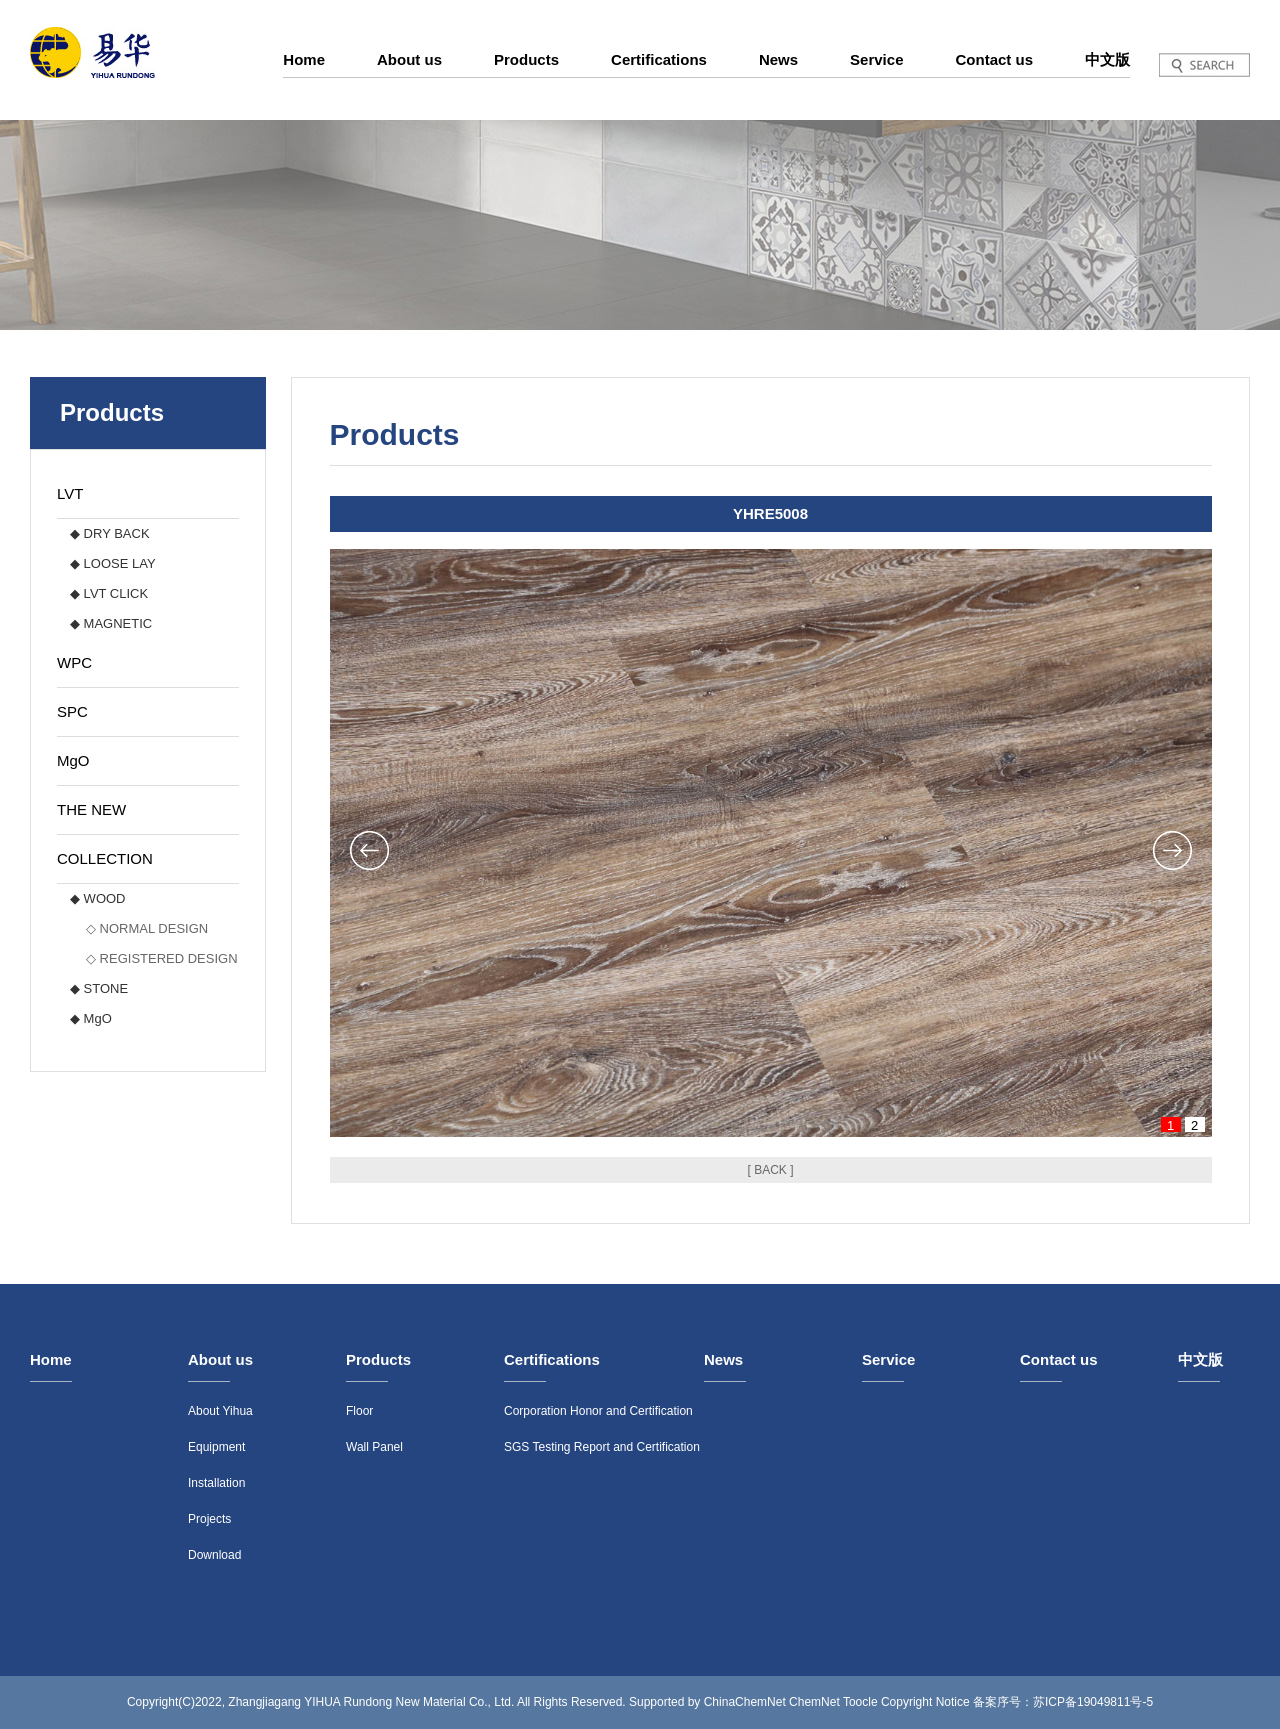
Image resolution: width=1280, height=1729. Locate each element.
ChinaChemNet (745, 1702)
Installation (216, 1483)
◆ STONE (99, 988)
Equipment (216, 1447)
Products (526, 59)
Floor (359, 1411)
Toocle (860, 1702)
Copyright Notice (925, 1702)
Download (214, 1555)
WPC (74, 662)
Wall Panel (374, 1447)
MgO (73, 760)
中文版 (1107, 59)
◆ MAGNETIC (111, 623)
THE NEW (91, 809)
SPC (72, 711)
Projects (209, 1519)
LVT (70, 493)
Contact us (994, 59)
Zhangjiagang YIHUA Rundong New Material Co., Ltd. (371, 1702)
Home (304, 59)
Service (876, 59)
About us (409, 59)
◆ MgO (91, 1018)
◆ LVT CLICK (109, 593)
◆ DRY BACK (110, 533)
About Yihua (220, 1411)
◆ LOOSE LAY (113, 563)
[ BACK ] (770, 1170)
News (778, 59)
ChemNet (814, 1702)
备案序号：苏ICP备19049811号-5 (1063, 1702)
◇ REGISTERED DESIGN (162, 958)
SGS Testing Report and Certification (602, 1447)
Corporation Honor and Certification (598, 1411)
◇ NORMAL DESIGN (147, 928)
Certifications (659, 59)
